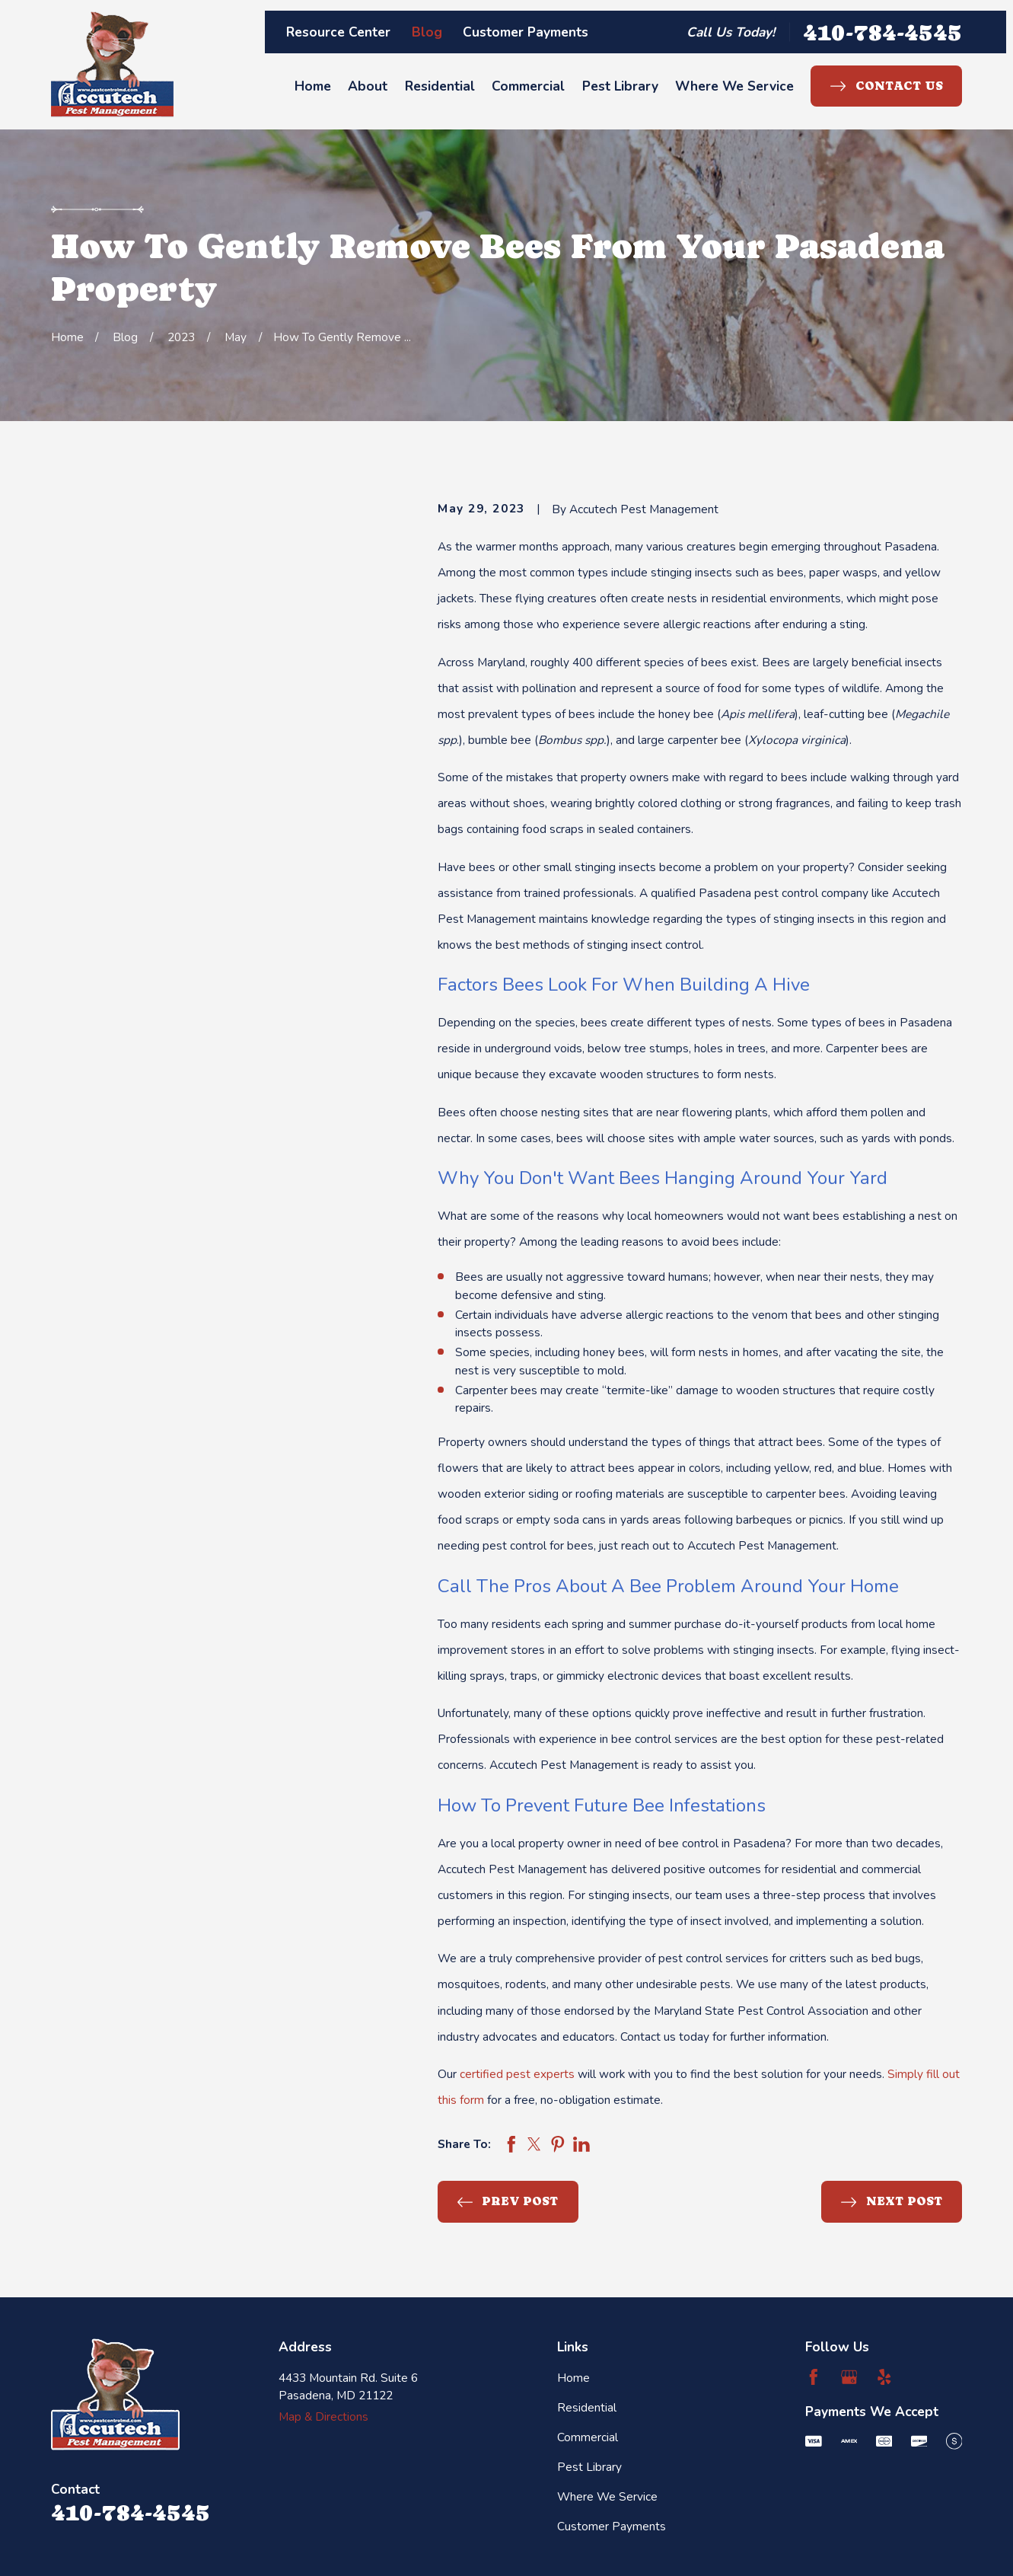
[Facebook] (813, 2377)
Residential (586, 2407)
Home (573, 2378)
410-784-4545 (882, 32)
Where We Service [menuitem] (734, 86)
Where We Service (607, 2496)
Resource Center (338, 32)
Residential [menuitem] (440, 86)
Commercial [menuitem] (528, 86)
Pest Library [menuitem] (620, 86)
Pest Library (589, 2467)
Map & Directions (323, 2416)
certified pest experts (517, 2074)
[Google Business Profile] (849, 2377)
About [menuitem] (367, 86)
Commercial (587, 2437)
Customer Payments (525, 32)
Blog (427, 32)
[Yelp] (884, 2377)
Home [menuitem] (313, 86)
